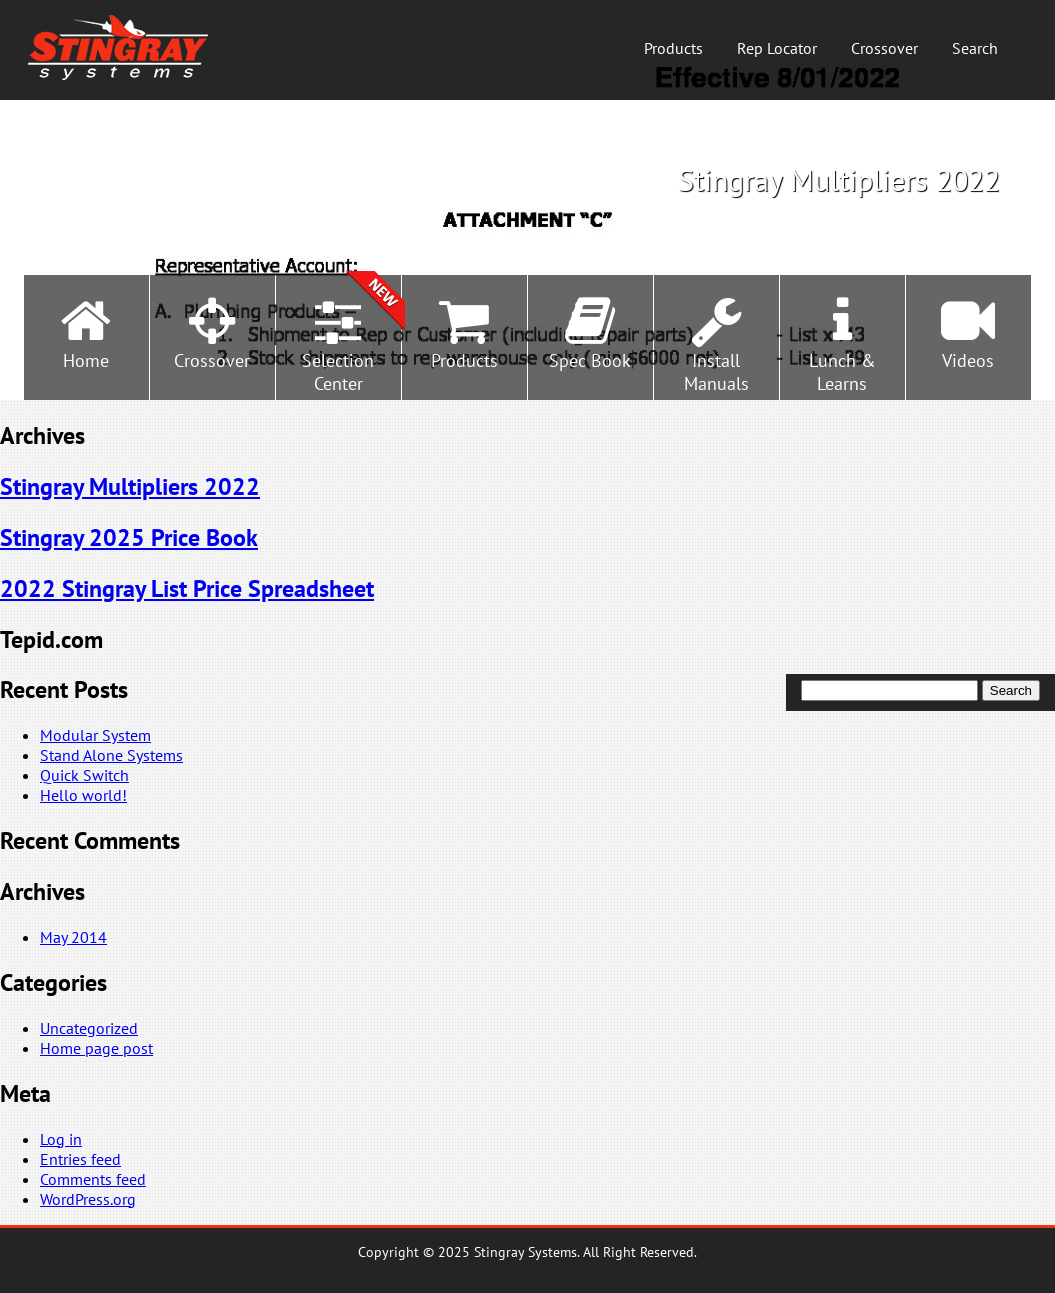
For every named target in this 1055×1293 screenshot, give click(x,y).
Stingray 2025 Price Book (129, 537)
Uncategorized (89, 1028)
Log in (61, 1139)
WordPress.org (88, 1199)
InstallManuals (716, 372)
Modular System (95, 735)
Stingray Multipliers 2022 (130, 486)
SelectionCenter (338, 372)
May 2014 (73, 937)
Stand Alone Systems (111, 755)
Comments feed (93, 1179)
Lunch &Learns (842, 372)
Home (86, 360)
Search (975, 48)
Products (673, 48)
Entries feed (80, 1159)
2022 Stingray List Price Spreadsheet (187, 588)
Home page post (96, 1048)
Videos (968, 360)
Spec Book (590, 360)
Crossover (884, 48)
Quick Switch (84, 775)
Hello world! (83, 795)
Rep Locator (777, 48)
